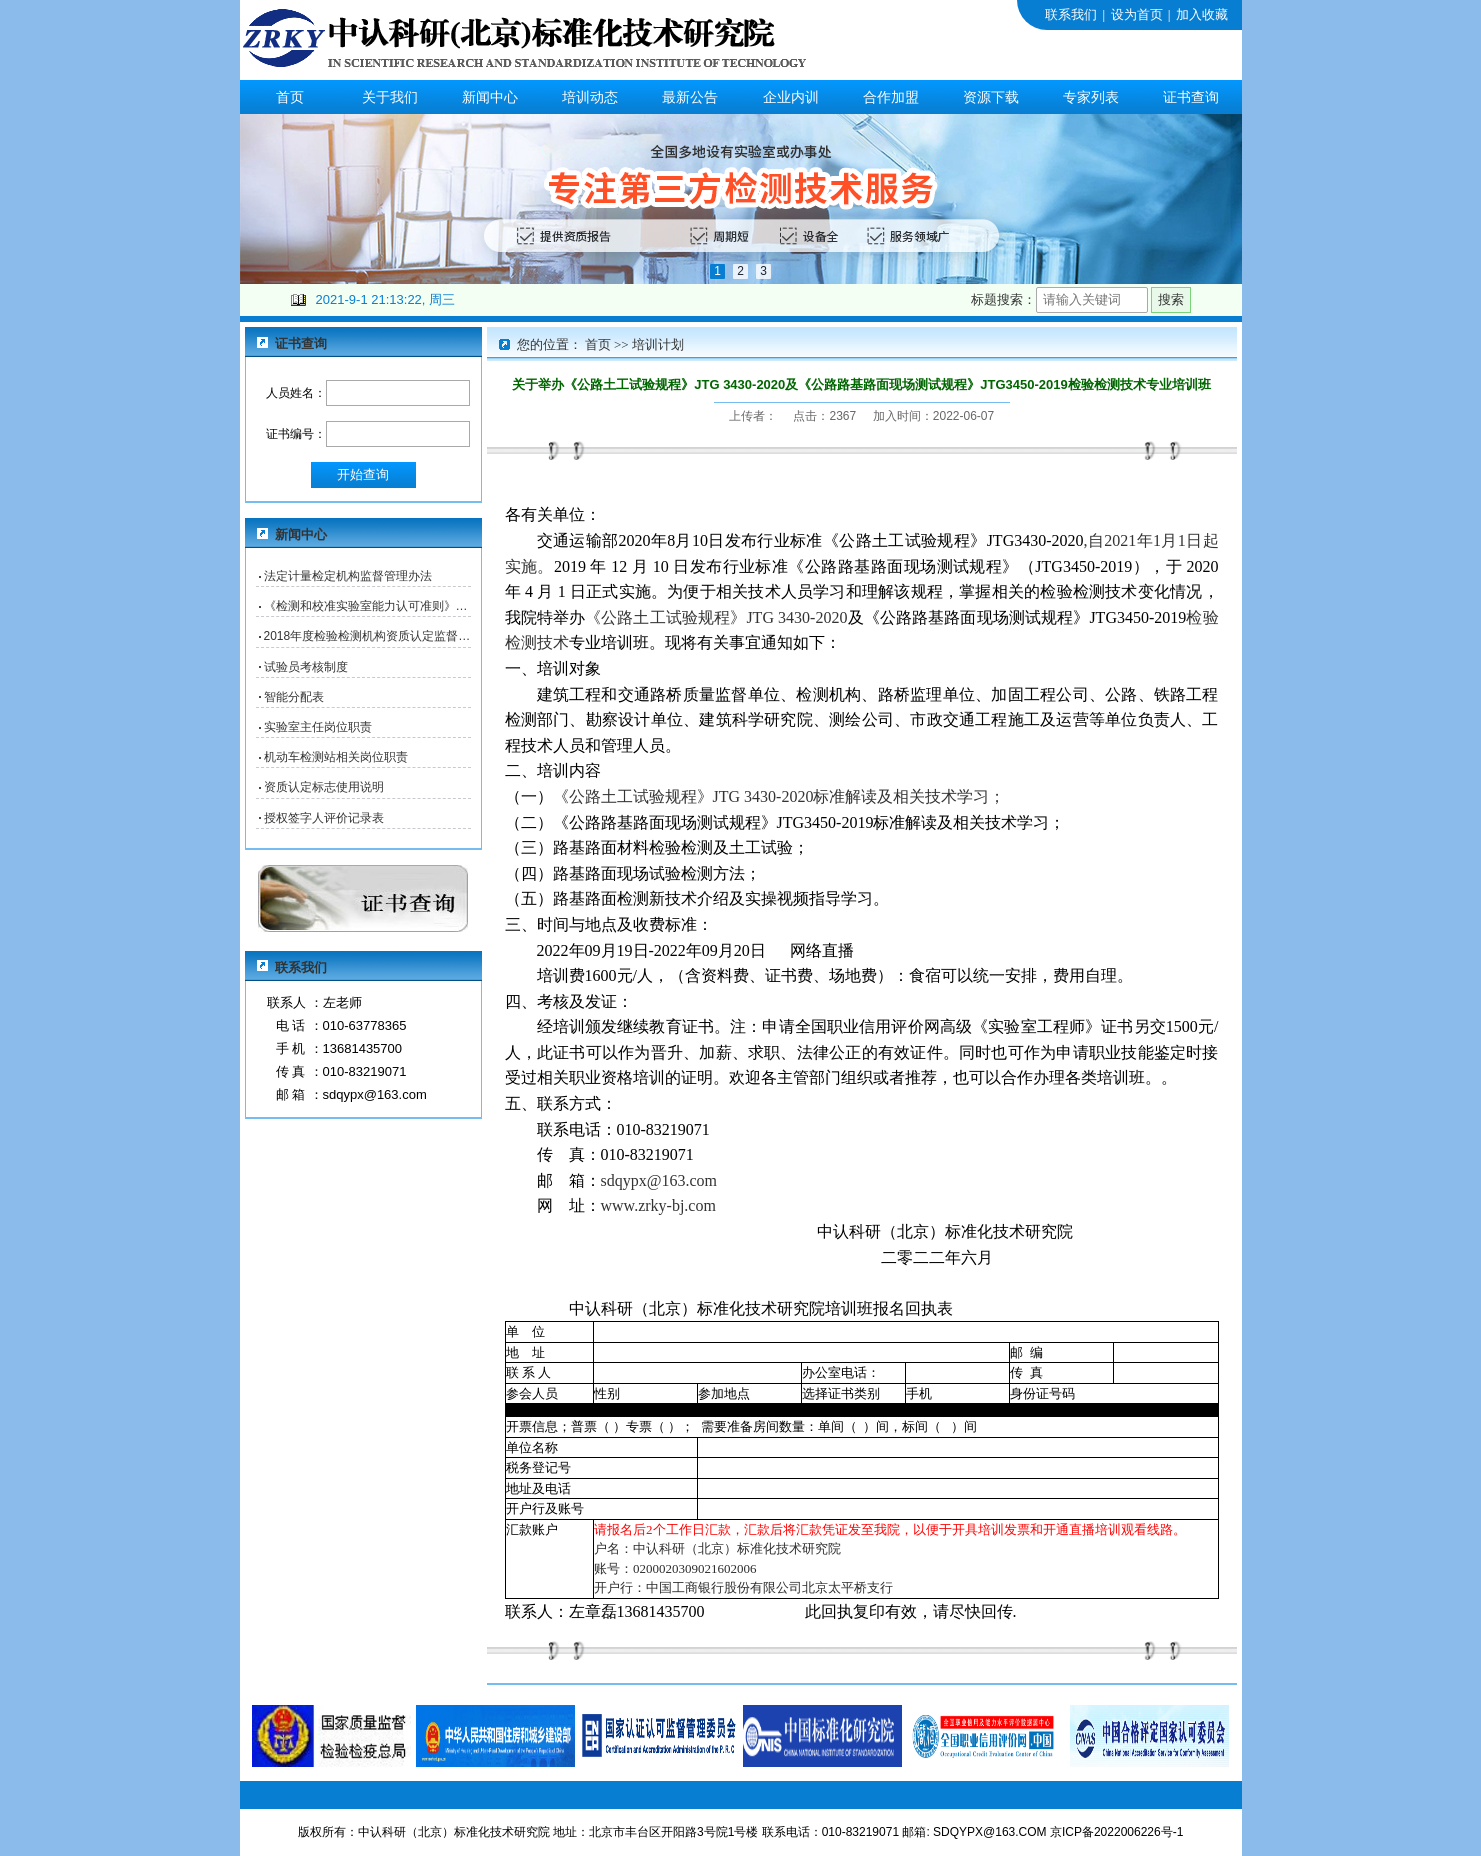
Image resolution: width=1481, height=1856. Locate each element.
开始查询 (363, 474)
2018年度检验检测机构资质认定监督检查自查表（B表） (367, 636)
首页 (290, 97)
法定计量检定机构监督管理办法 (348, 576)
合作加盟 (891, 97)
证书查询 (1191, 97)
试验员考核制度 (306, 667)
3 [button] (763, 271)
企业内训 (791, 97)
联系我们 (1071, 14)
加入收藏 (1202, 14)
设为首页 (1137, 14)
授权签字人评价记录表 (324, 818)
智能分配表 (294, 697)
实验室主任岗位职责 (318, 727)
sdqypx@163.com (659, 1180)
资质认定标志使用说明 (324, 787)
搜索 (1171, 299)
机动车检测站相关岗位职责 (336, 757)
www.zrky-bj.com (658, 1205)
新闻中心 (490, 97)
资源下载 (991, 97)
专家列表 (1091, 97)
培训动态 (590, 97)
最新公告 (690, 97)
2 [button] (740, 271)
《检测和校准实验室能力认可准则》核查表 (367, 606)
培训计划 (658, 344)
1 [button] (717, 271)
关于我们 (390, 97)
